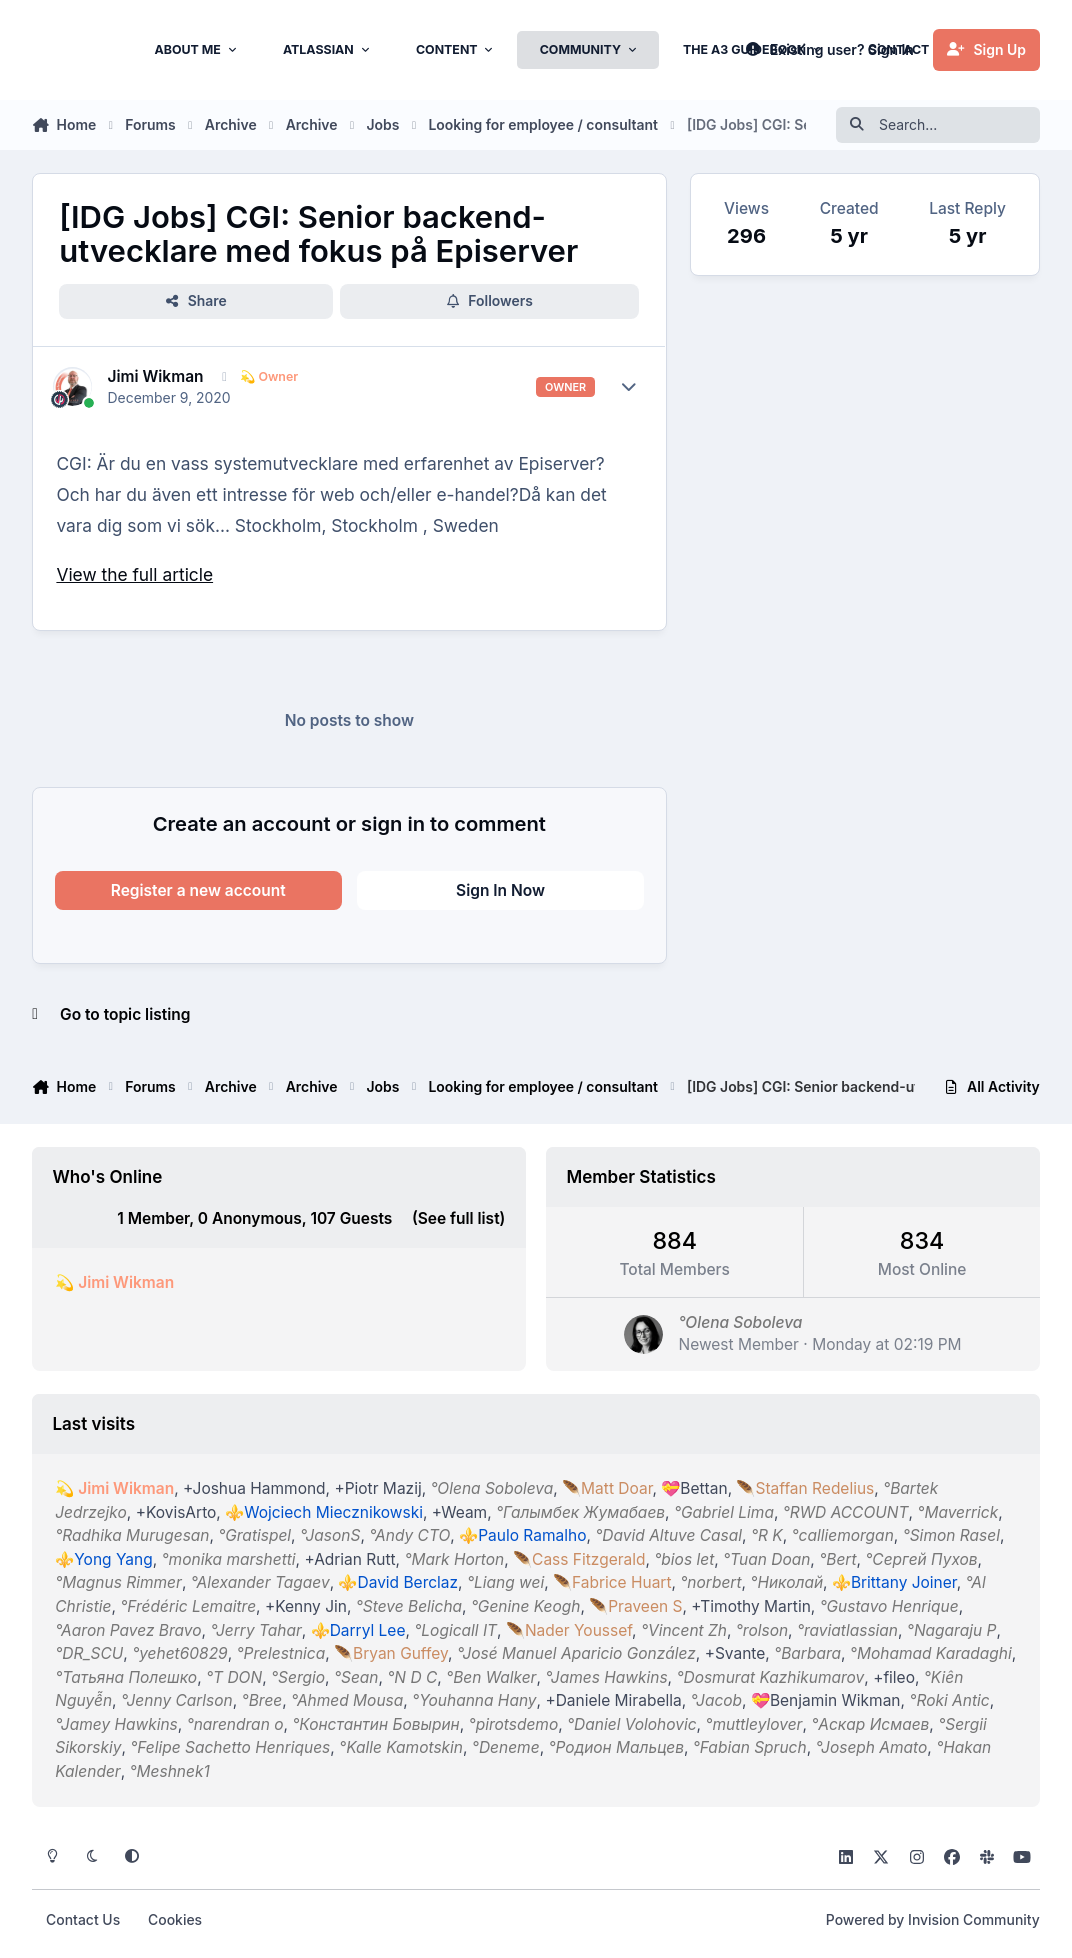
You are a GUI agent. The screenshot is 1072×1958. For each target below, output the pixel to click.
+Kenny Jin (306, 1606)
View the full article (134, 574)
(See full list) (459, 1218)
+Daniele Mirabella (614, 1700)
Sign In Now (500, 890)
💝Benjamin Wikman (826, 1700)
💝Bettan (695, 1488)
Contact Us (83, 1919)
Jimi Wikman (156, 376)
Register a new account (198, 890)
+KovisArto (176, 1512)
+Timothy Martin (751, 1606)
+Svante (735, 1653)
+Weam (459, 1512)
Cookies (175, 1919)
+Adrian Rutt (350, 1559)
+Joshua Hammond (254, 1488)
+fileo (894, 1677)
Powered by (933, 1919)
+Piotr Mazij (378, 1488)
